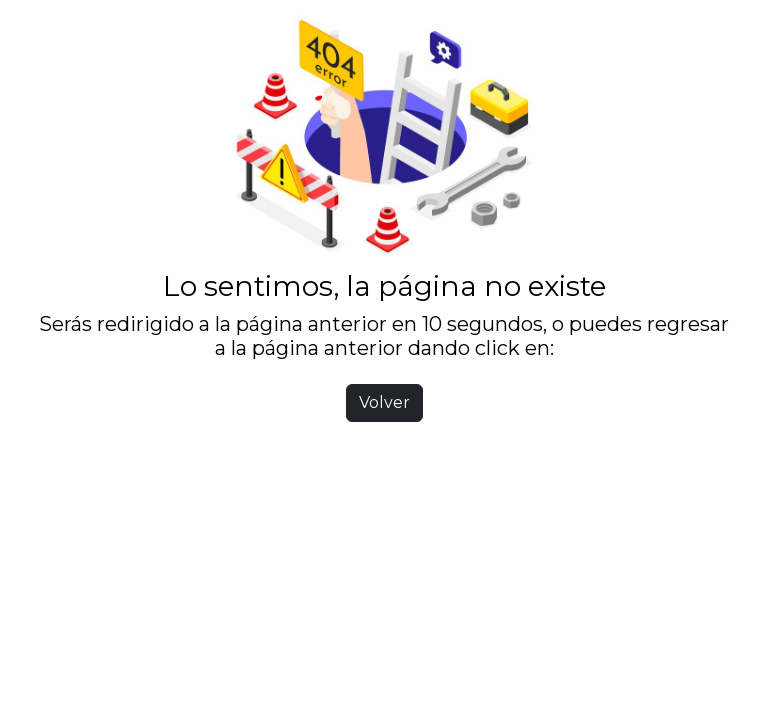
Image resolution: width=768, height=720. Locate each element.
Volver (384, 402)
